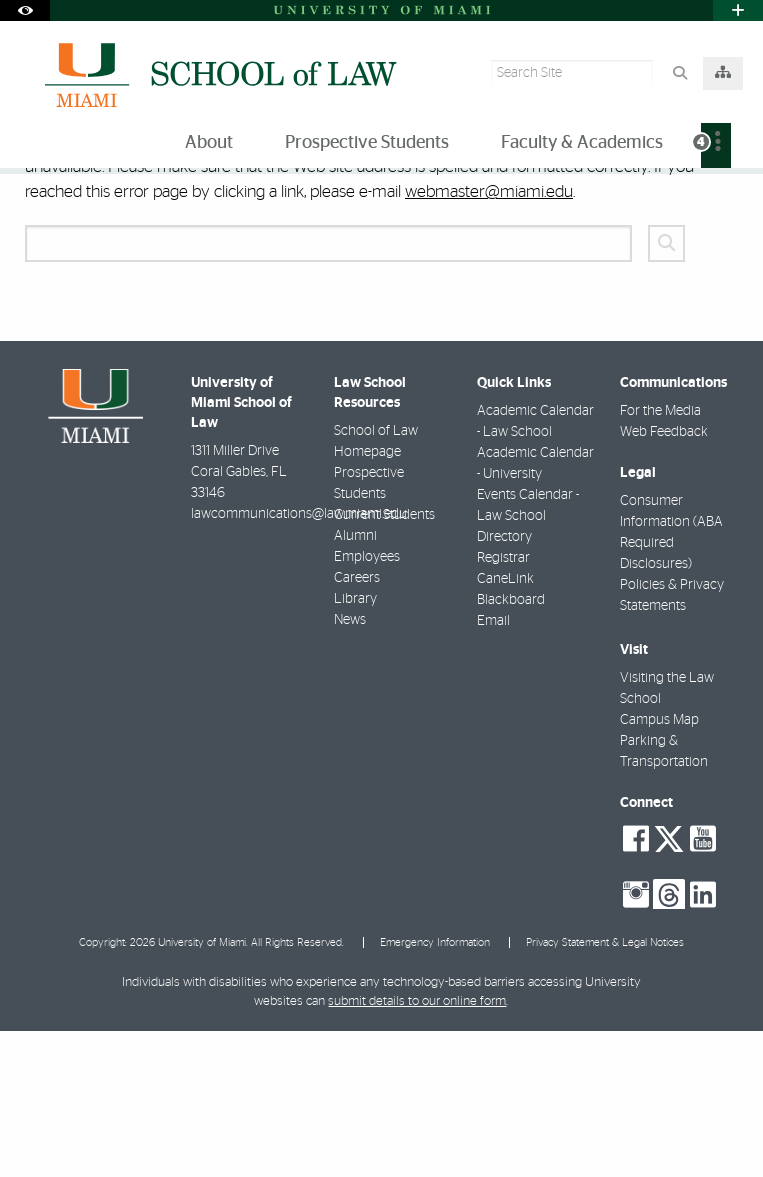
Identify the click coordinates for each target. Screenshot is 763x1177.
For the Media (660, 557)
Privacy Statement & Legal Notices (605, 1088)
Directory (504, 683)
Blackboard (511, 746)
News (350, 766)
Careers (357, 724)
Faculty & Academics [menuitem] (582, 143)
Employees (367, 703)
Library (355, 745)
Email (493, 767)
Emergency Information (435, 1088)
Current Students (384, 661)
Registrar (503, 704)
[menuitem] (716, 145)
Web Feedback (664, 578)
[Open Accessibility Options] (25, 10)
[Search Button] (679, 73)
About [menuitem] (209, 143)
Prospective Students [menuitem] (367, 143)
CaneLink (505, 725)
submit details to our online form (417, 1147)
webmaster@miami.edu (489, 337)
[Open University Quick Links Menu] (738, 10)
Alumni (355, 682)
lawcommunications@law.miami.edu (299, 660)
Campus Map (659, 866)
